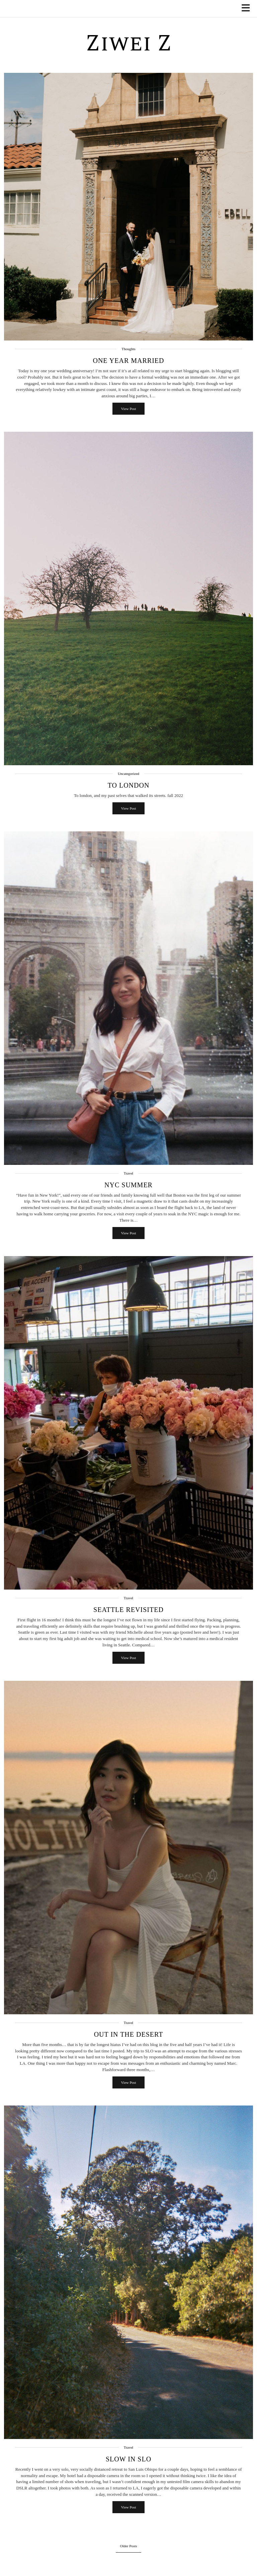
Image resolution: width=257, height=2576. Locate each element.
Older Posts (128, 2546)
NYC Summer (128, 1185)
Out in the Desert (128, 2034)
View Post (128, 409)
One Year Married (128, 360)
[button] (248, 8)
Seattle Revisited (128, 1609)
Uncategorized (128, 774)
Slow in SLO (128, 2459)
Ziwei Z (128, 43)
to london (129, 785)
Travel (128, 1173)
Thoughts (128, 349)
